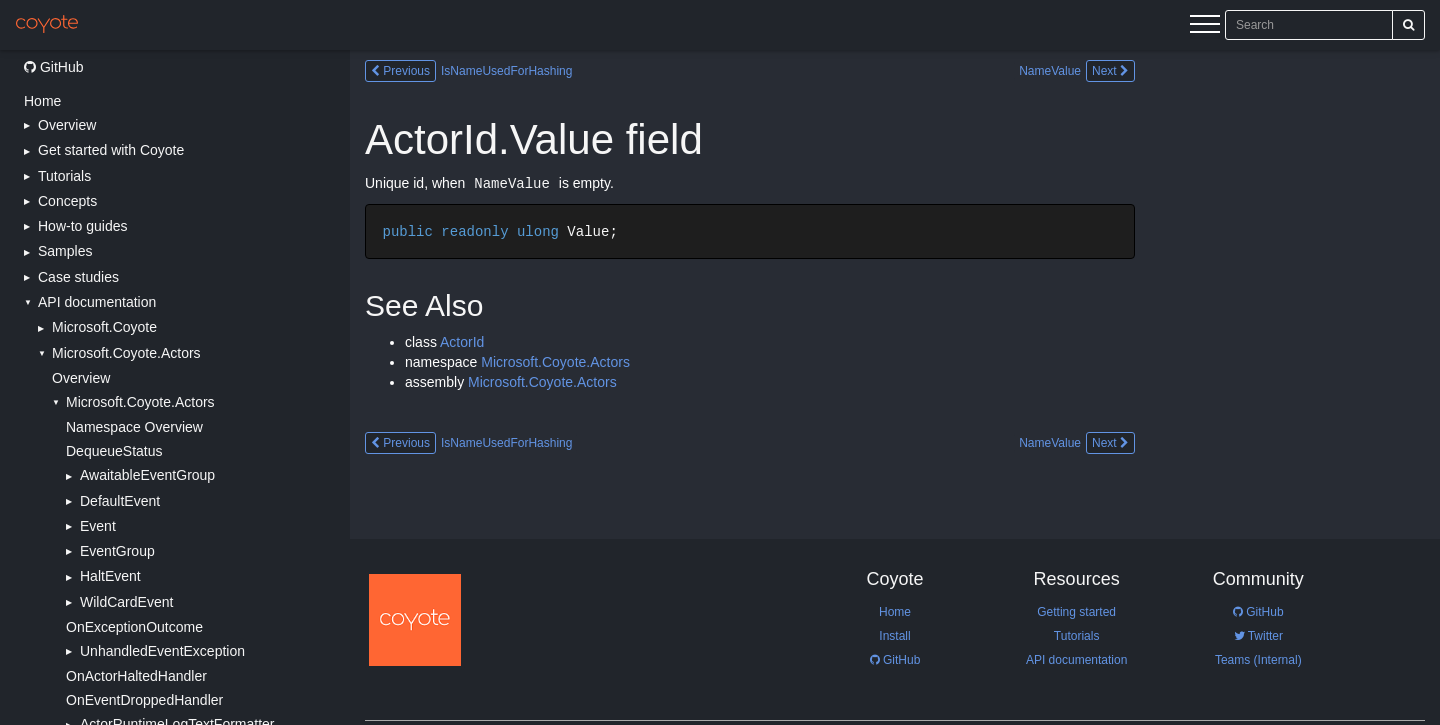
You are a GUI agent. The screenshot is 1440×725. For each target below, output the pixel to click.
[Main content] (895, 387)
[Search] (1408, 25)
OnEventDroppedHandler (144, 700)
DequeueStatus (114, 451)
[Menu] (1205, 27)
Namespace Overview (134, 427)
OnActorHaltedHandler (136, 676)
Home (42, 101)
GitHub (53, 67)
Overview (81, 378)
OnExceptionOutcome (134, 627)
